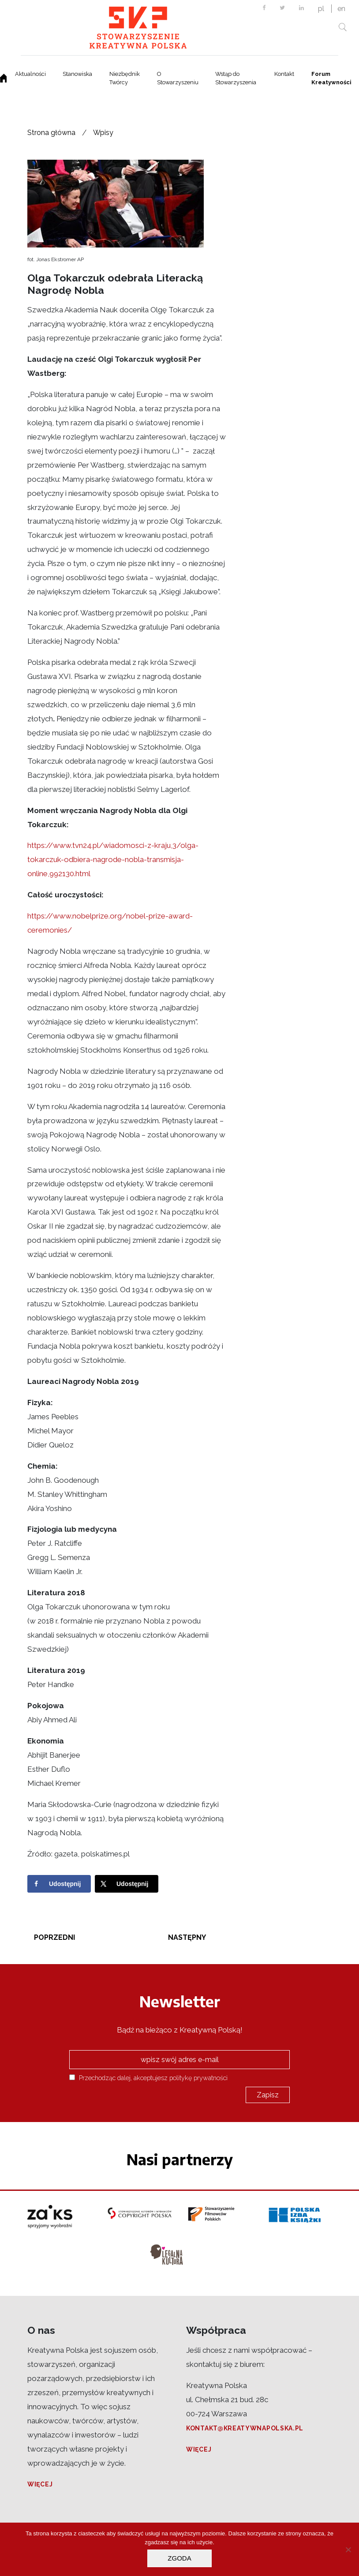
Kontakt (284, 74)
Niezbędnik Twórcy (124, 78)
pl (321, 8)
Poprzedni (54, 1937)
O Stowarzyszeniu (177, 78)
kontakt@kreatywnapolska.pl (244, 2428)
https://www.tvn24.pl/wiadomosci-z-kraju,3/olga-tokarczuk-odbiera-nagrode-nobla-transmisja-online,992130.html (112, 859)
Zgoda (179, 2558)
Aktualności (30, 74)
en (341, 8)
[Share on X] (126, 1884)
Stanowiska (77, 74)
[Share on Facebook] (59, 1884)
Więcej (39, 2484)
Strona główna (51, 132)
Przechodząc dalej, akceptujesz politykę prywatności (148, 2077)
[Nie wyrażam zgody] (348, 2549)
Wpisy (103, 132)
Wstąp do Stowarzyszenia (235, 78)
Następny (187, 1937)
